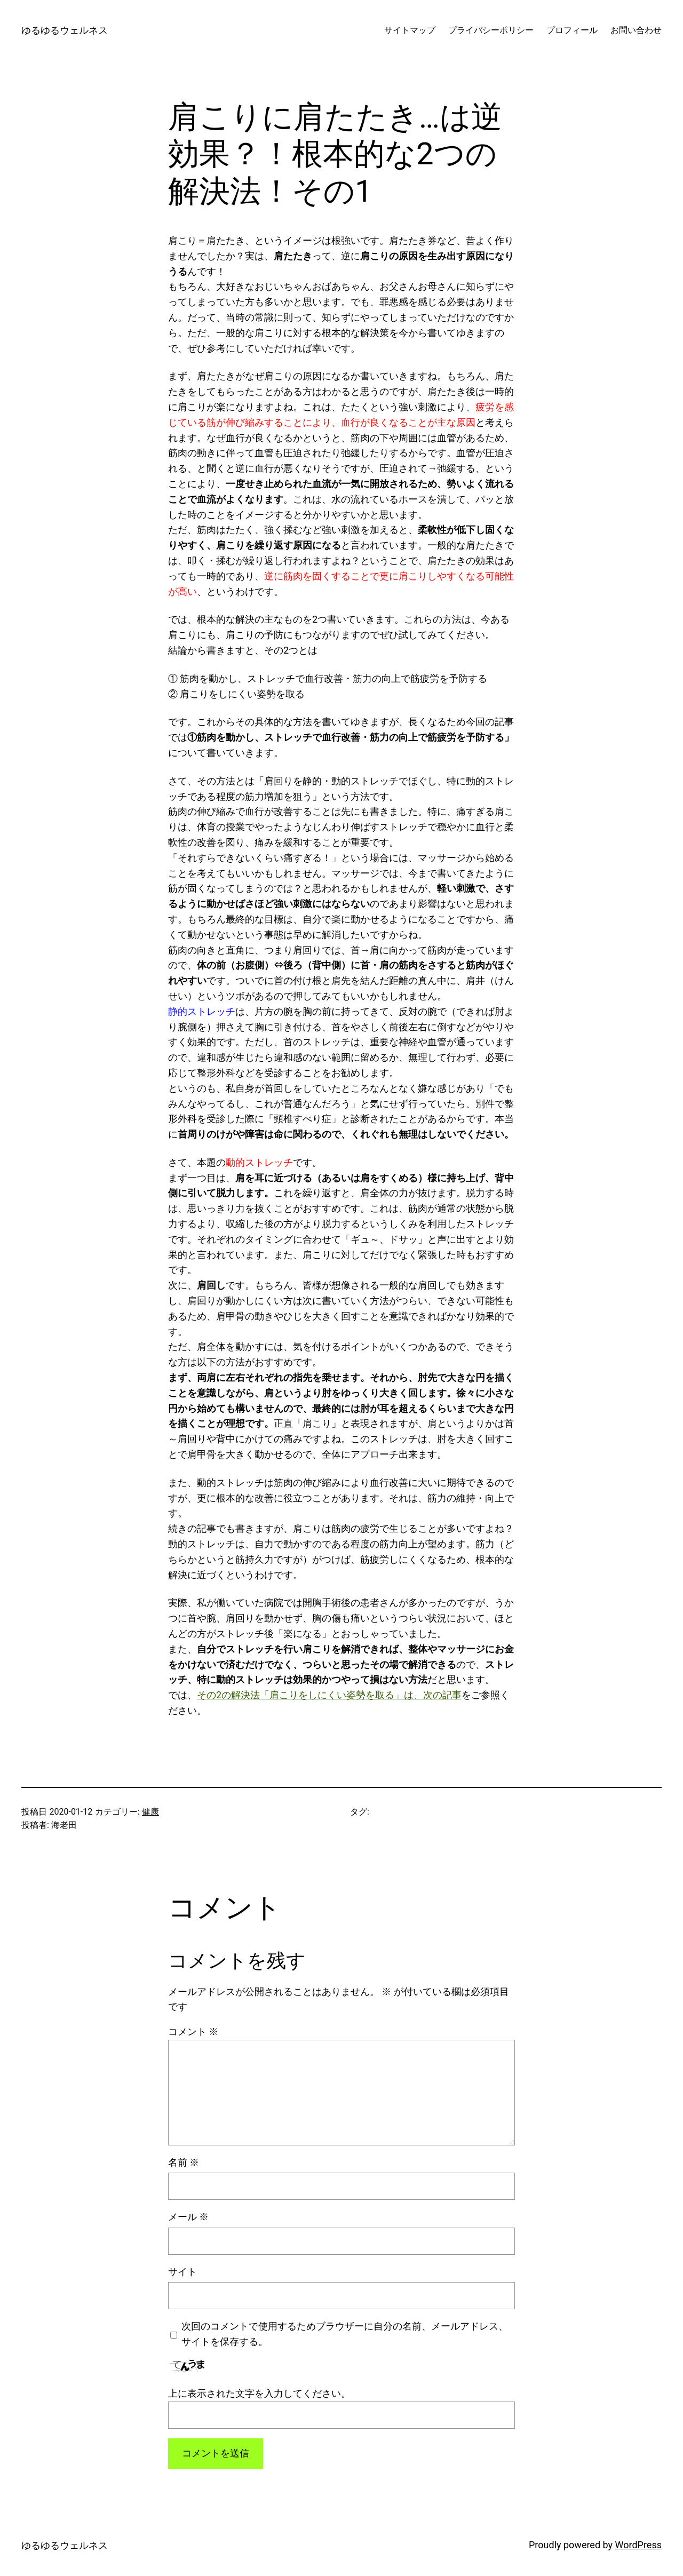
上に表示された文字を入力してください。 (259, 2393)
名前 (183, 2162)
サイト (182, 2271)
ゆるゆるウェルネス (64, 30)
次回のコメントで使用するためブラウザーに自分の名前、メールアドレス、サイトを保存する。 (344, 2333)
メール (188, 2216)
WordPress (638, 2544)
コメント (193, 2031)
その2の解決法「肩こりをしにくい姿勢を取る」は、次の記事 (329, 1694)
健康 (150, 1812)
